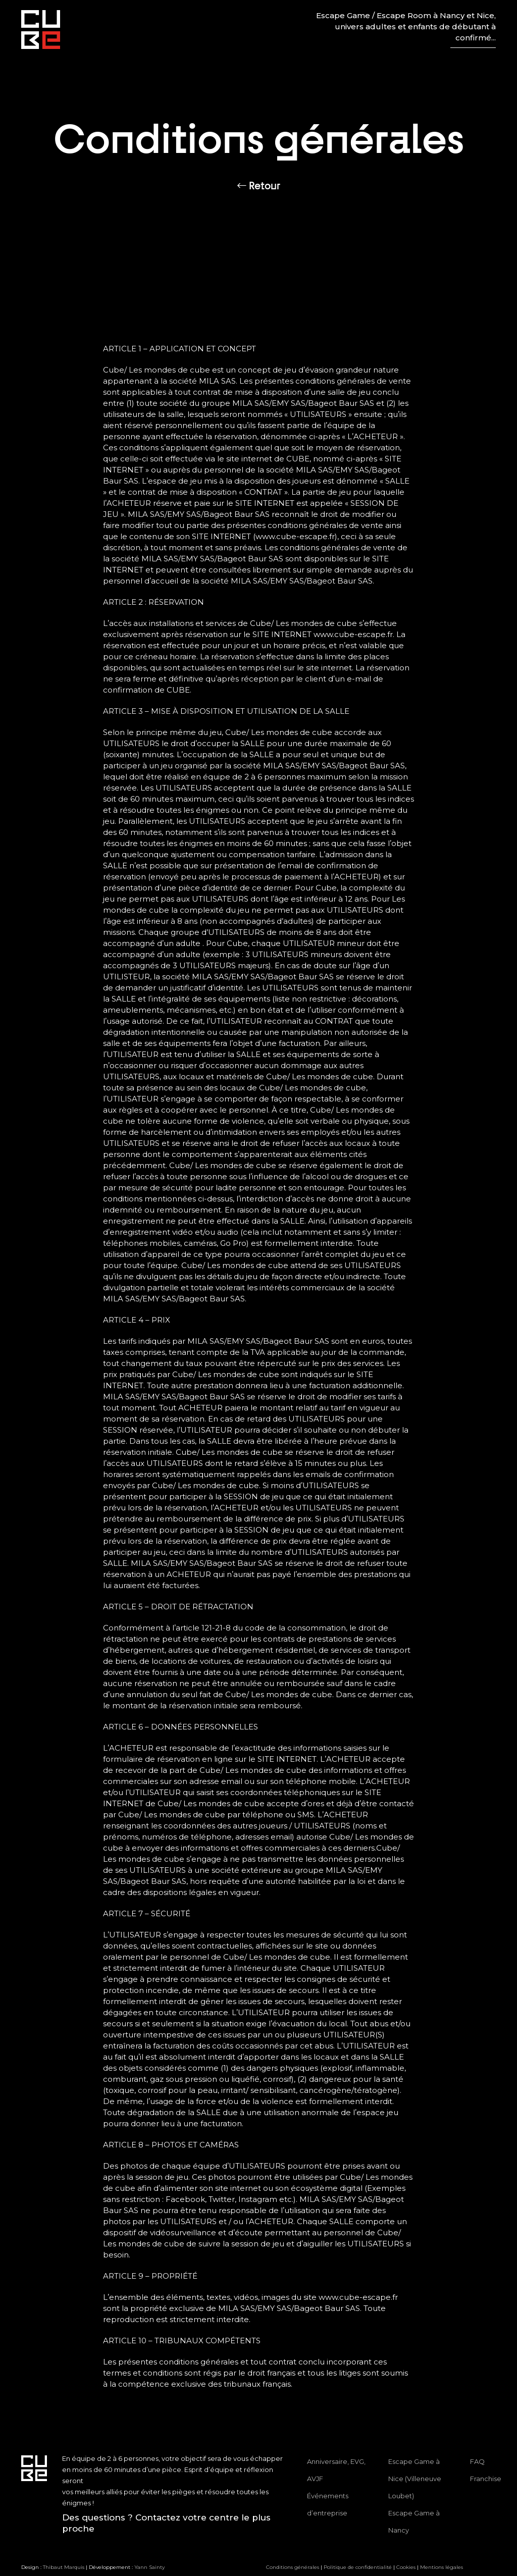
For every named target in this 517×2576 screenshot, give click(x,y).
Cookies (406, 2567)
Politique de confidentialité (358, 2567)
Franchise (485, 2479)
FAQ (477, 2461)
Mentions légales (441, 2567)
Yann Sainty (149, 2567)
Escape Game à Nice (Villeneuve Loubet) (414, 2478)
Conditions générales (292, 2567)
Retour (258, 186)
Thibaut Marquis (63, 2567)
